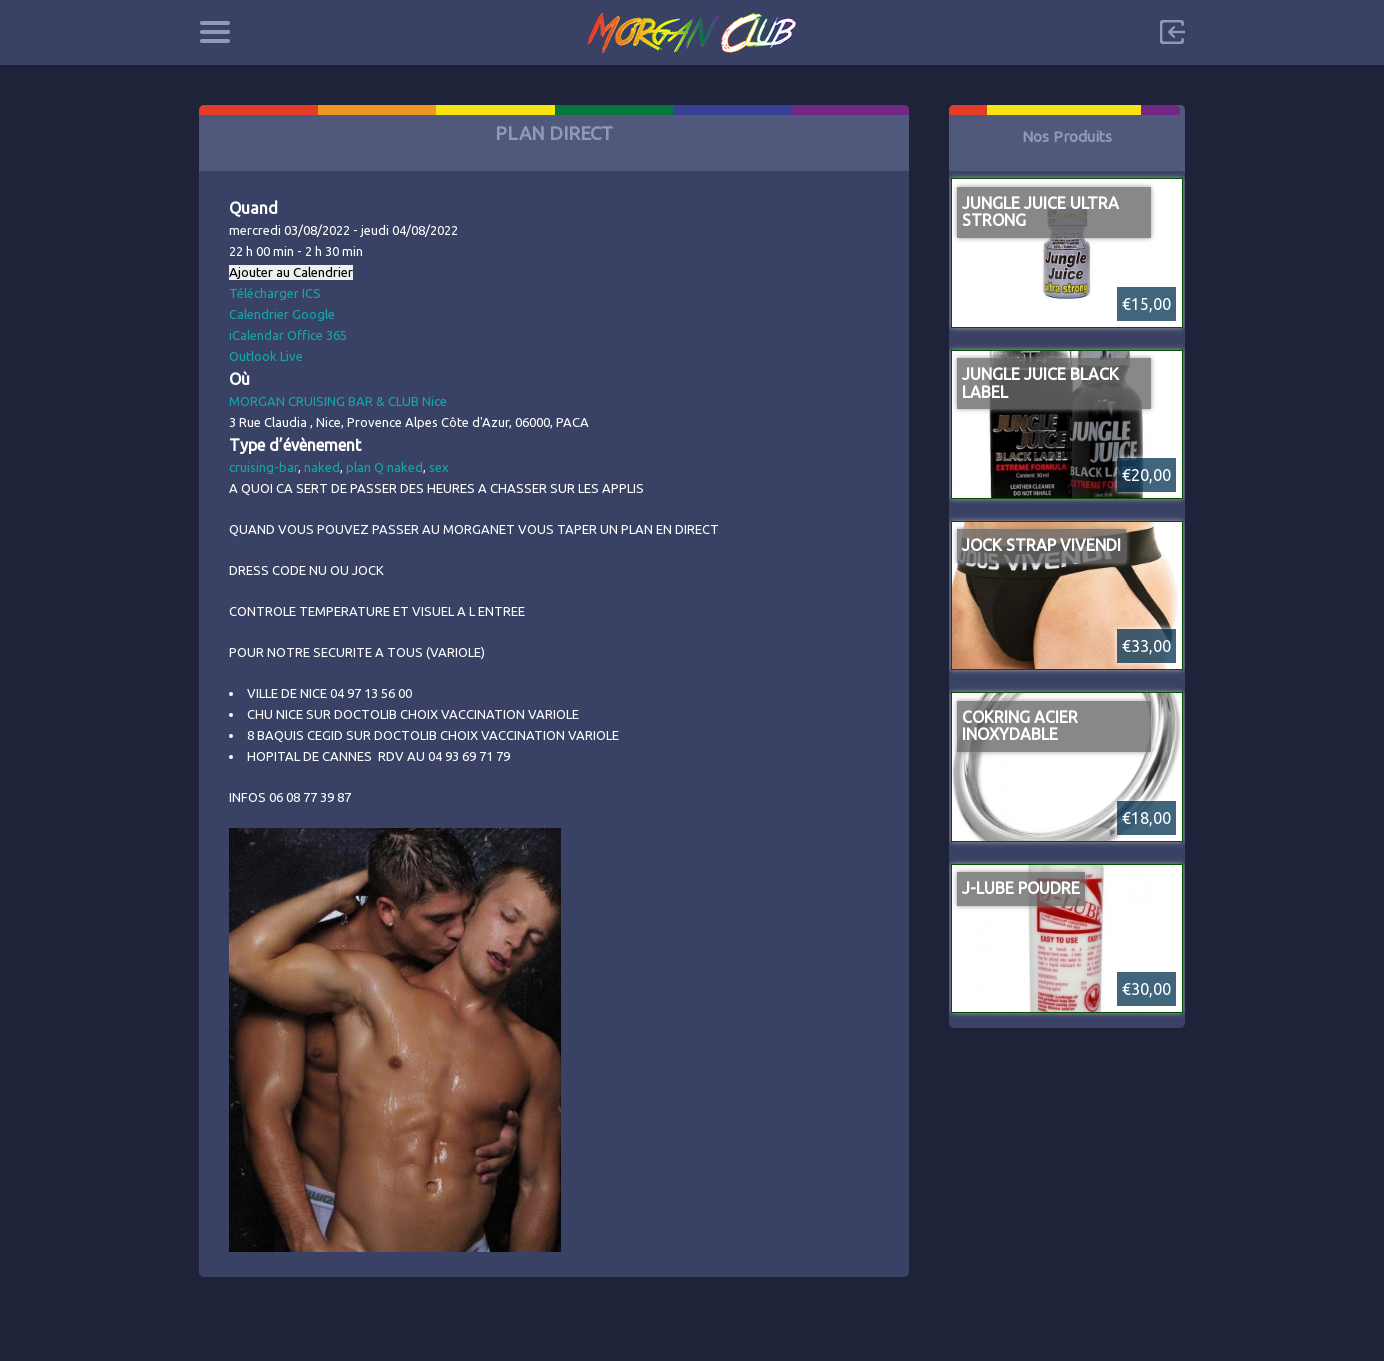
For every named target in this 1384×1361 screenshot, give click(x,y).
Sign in (1172, 32)
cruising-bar (263, 467)
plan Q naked (384, 467)
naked (322, 467)
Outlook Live (266, 356)
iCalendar (256, 335)
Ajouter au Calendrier (291, 272)
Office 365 (317, 335)
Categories (214, 32)
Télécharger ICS (275, 293)
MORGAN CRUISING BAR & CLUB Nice (338, 401)
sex (439, 467)
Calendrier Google (282, 314)
